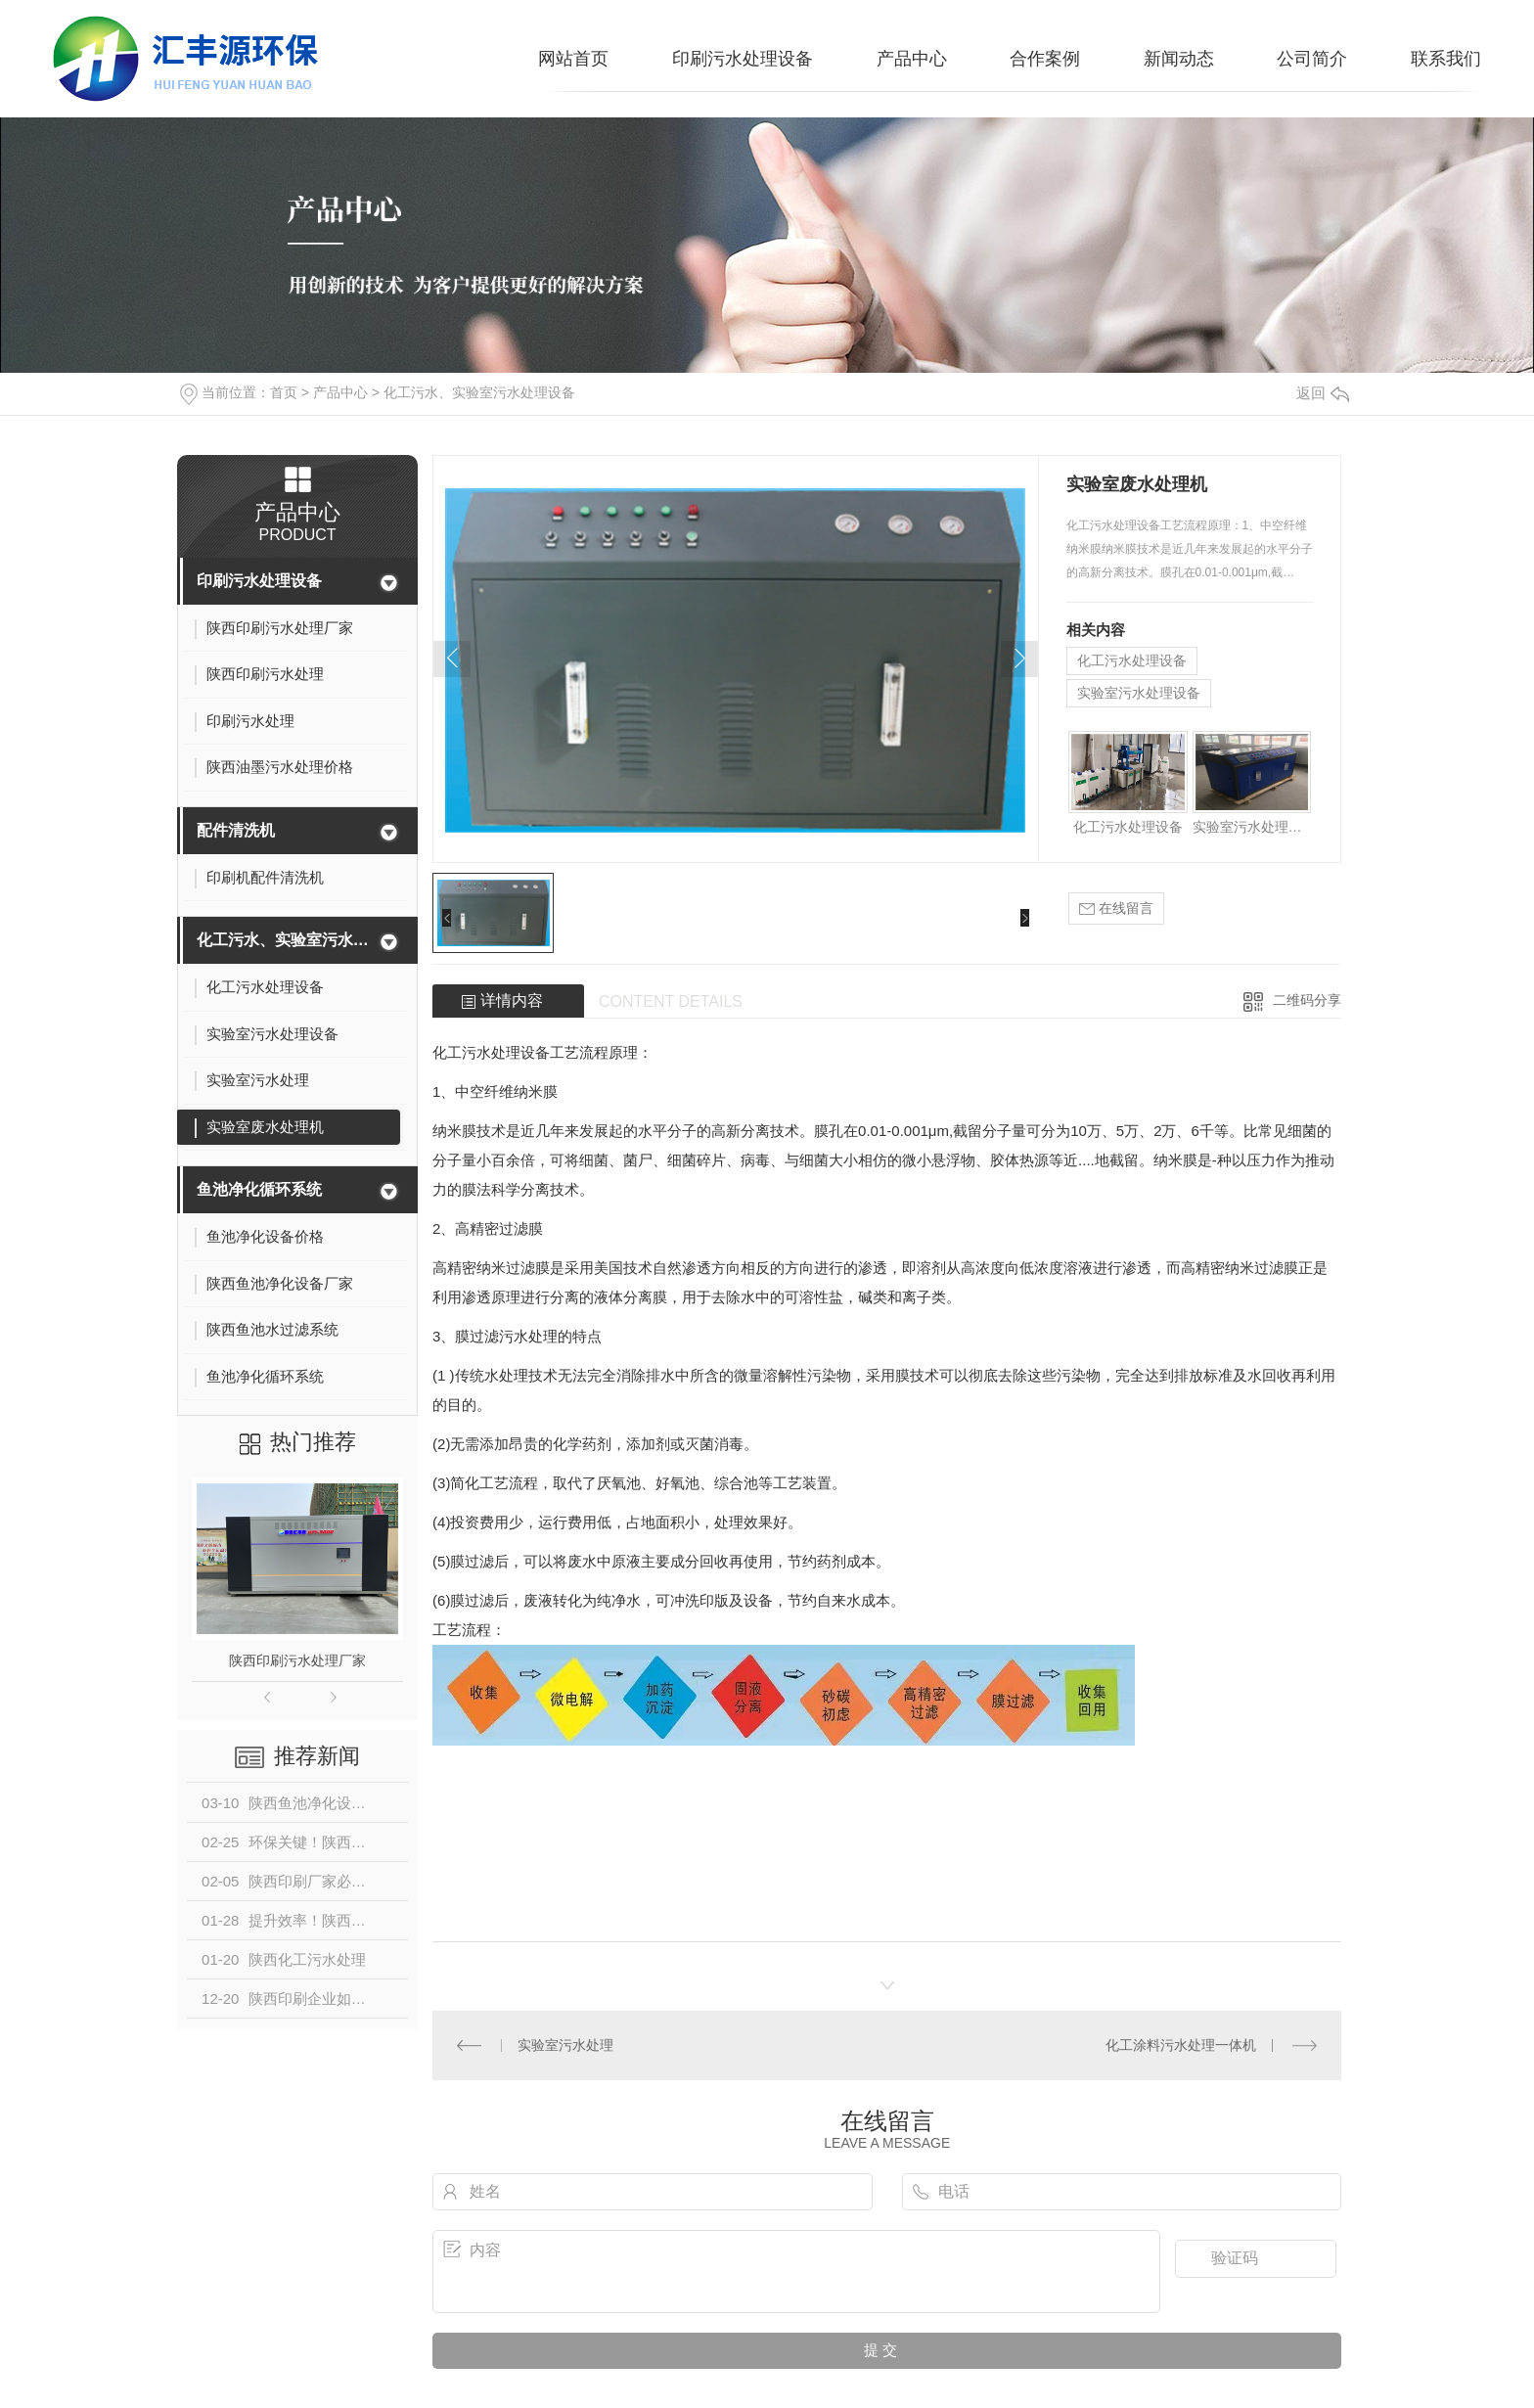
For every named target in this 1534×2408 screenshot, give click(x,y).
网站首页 (573, 58)
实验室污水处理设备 (1138, 693)
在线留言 (1116, 908)
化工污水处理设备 (1132, 660)
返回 (1322, 393)
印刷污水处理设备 (742, 58)
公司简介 (1312, 58)
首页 (283, 392)
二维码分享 (1307, 1000)
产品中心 (912, 58)
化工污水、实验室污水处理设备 (479, 392)
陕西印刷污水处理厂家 (297, 1660)
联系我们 (1446, 58)
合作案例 (1045, 58)
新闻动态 (1179, 58)
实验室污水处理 (565, 2045)
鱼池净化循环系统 (259, 1189)
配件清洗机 (236, 830)
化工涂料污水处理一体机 (1180, 2045)
